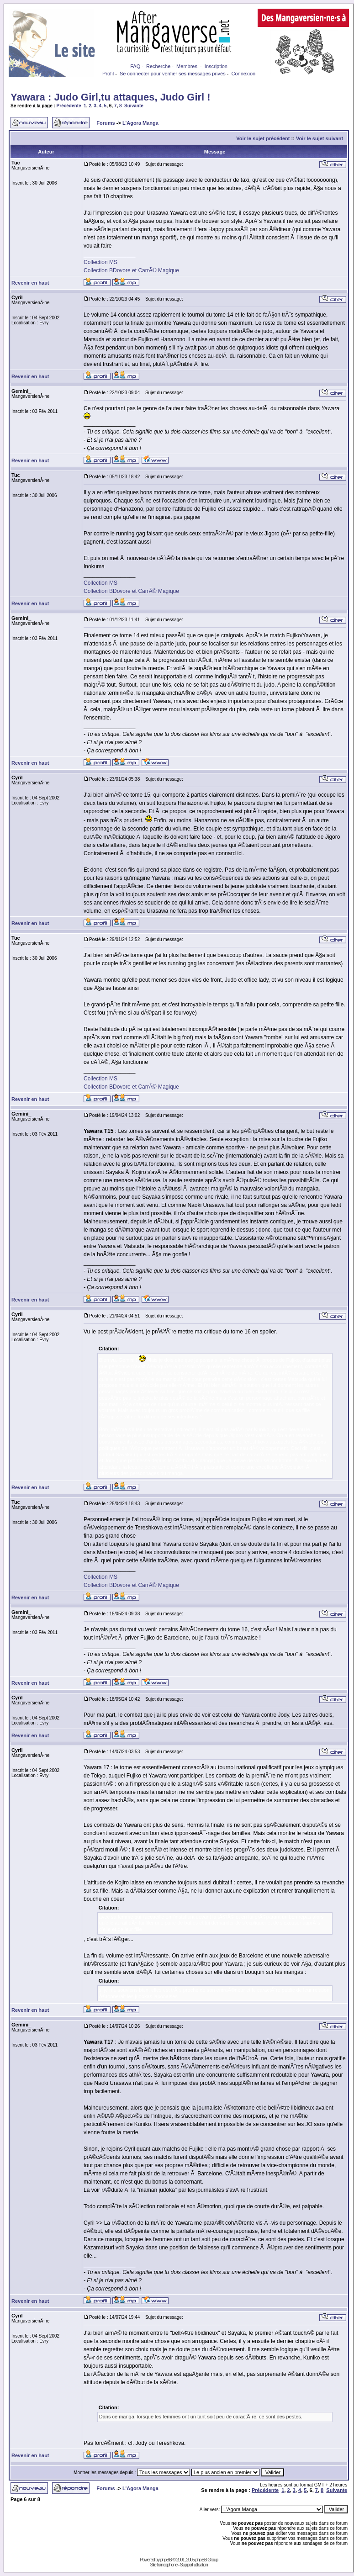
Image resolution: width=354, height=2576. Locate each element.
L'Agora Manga (140, 123)
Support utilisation (194, 2564)
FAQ (135, 66)
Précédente (69, 105)
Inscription (216, 66)
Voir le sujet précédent (263, 138)
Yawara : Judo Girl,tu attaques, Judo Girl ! (111, 97)
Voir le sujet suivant (319, 138)
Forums (105, 123)
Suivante (133, 105)
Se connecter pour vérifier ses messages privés (173, 73)
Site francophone (164, 2564)
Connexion (244, 73)
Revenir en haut (30, 283)
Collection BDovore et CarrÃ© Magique (131, 270)
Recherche (158, 66)
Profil (108, 73)
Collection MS (100, 262)
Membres (186, 66)
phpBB (166, 2559)
